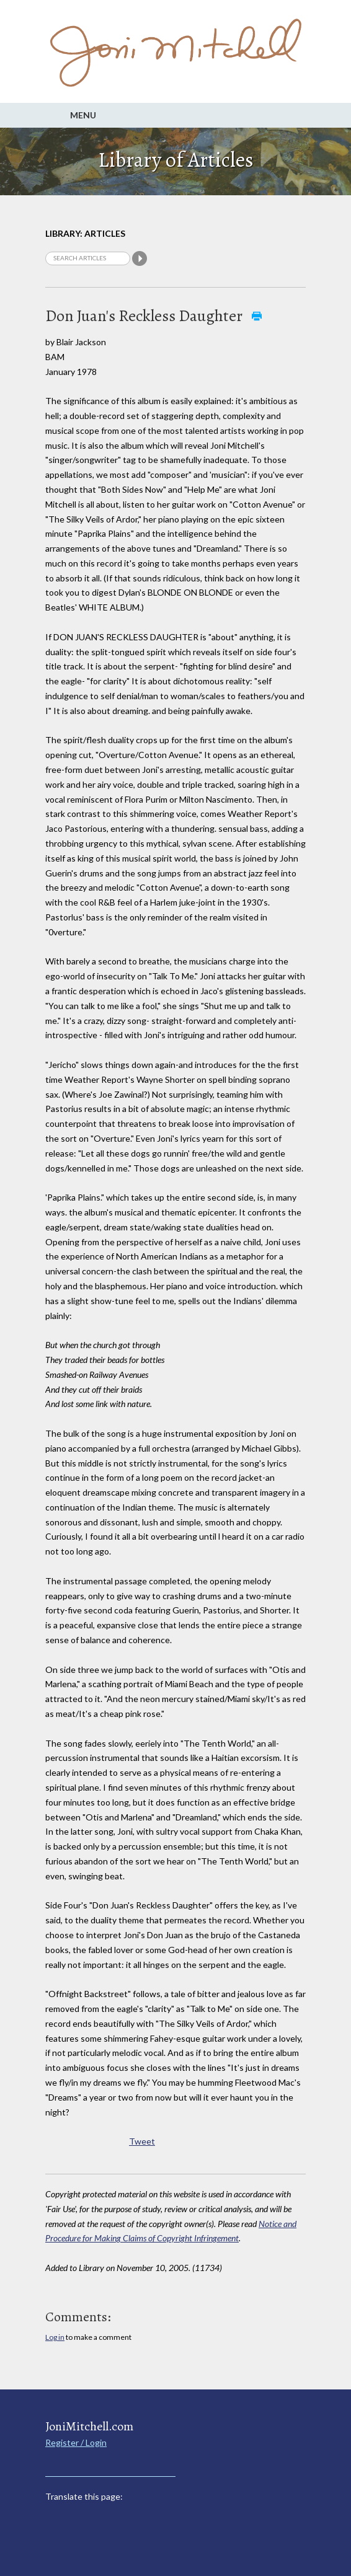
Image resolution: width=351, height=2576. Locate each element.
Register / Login (76, 2442)
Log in (54, 2337)
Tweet (142, 2141)
